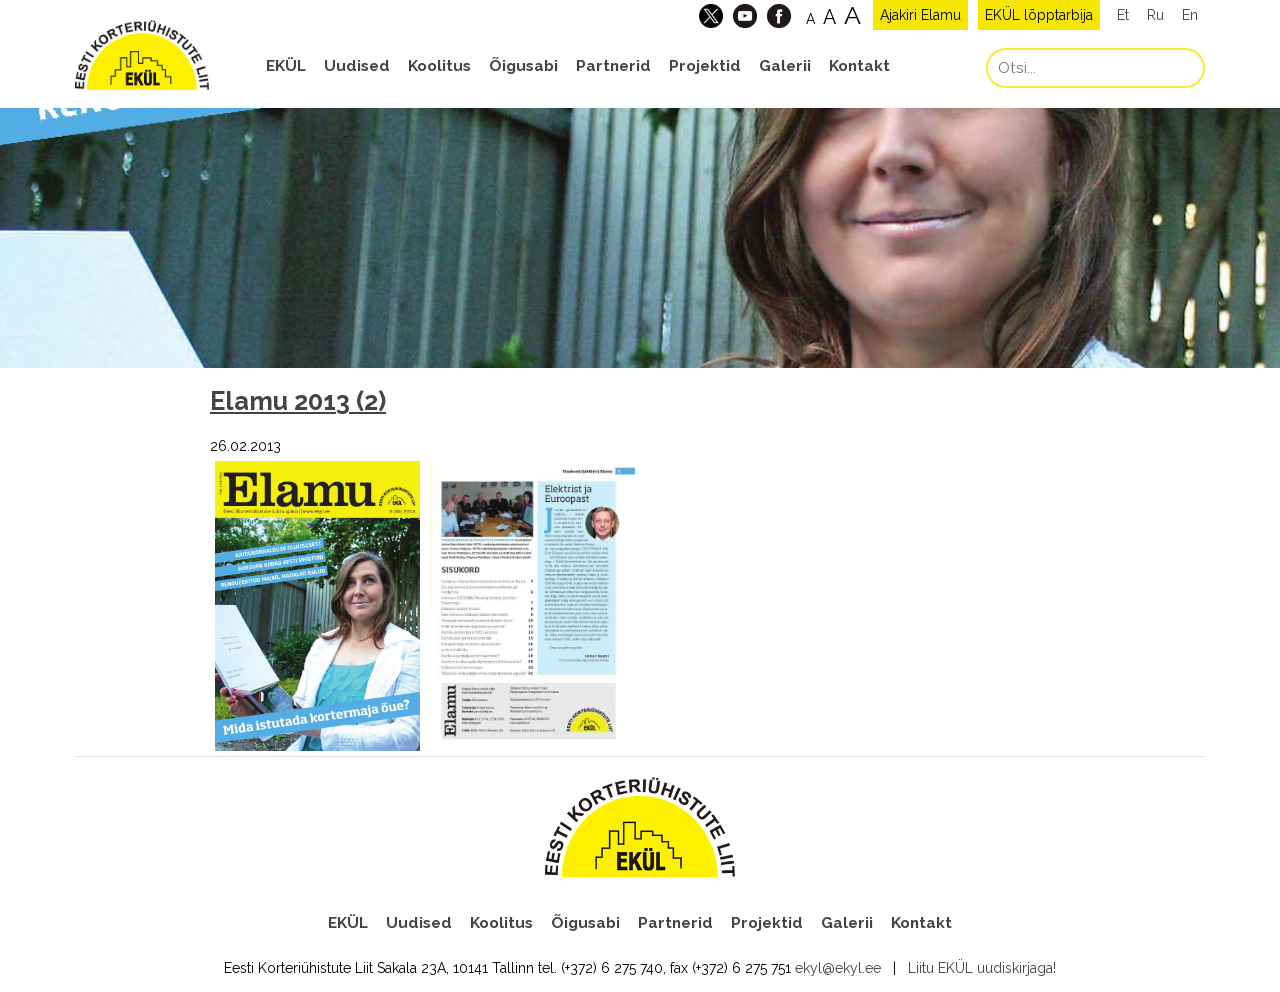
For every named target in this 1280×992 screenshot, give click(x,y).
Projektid (705, 66)
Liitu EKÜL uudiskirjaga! (982, 968)
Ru (1155, 15)
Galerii (785, 66)
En (1190, 15)
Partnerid (613, 66)
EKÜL (286, 66)
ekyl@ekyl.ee (838, 968)
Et (1123, 15)
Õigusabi (523, 66)
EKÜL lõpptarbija (1039, 15)
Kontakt (859, 66)
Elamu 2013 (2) (298, 401)
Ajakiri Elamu (920, 15)
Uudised (357, 66)
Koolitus (439, 66)
